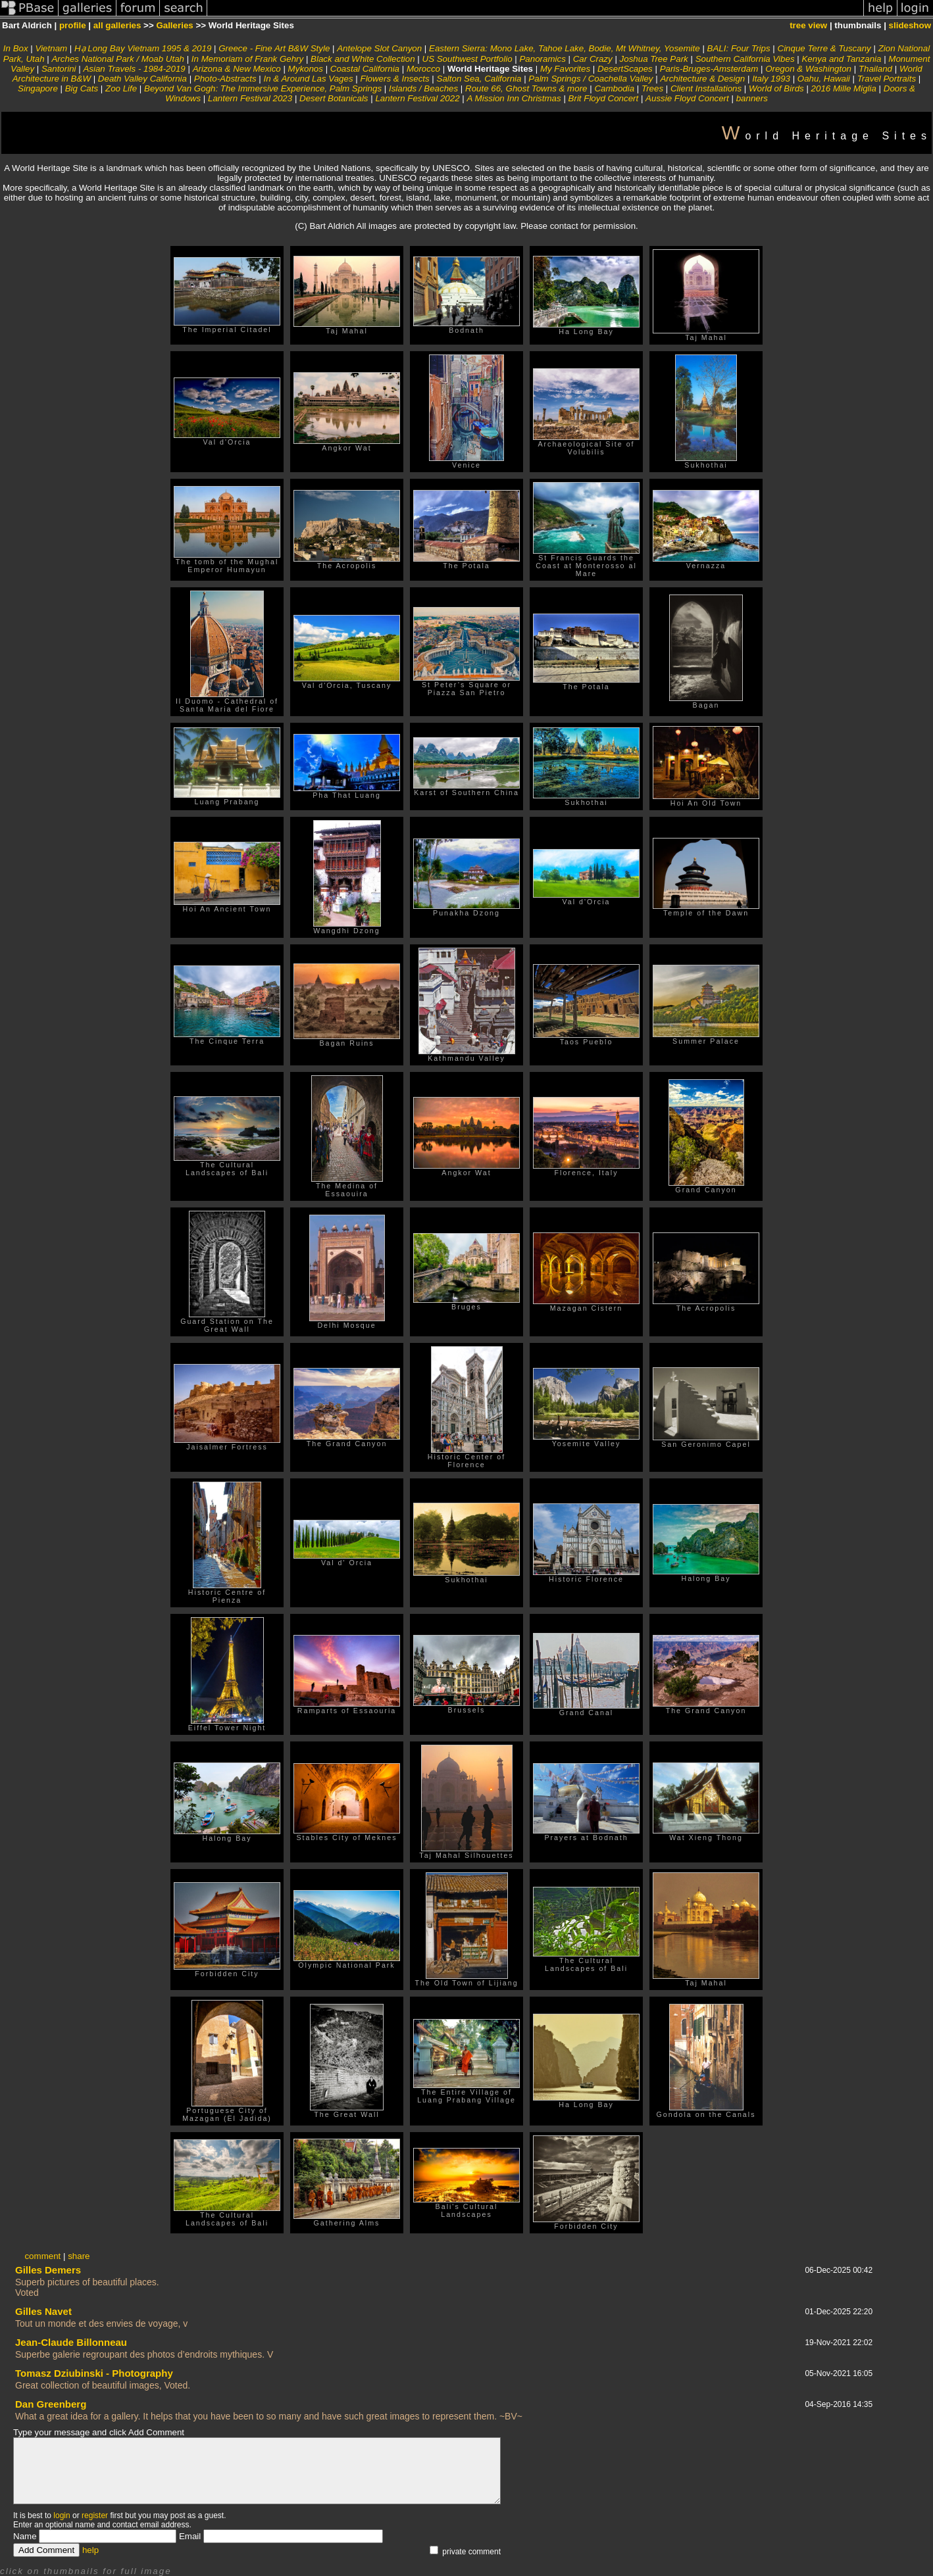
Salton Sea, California (479, 79)
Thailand (875, 69)
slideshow (910, 25)
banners (752, 98)
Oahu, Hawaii (823, 79)
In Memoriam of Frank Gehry (247, 59)
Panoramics (542, 59)
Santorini (58, 69)
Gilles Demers (48, 2269)
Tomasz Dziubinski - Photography (94, 2373)
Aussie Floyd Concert (687, 98)
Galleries (174, 25)
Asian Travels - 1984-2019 (134, 69)
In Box (15, 48)
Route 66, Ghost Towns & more (526, 88)
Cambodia (615, 88)
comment (42, 2256)
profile (72, 25)
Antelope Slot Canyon (380, 48)
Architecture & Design (702, 79)
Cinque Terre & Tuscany (826, 48)
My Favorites (566, 69)
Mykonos (305, 69)
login (61, 2515)
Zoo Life (121, 88)
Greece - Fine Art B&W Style (274, 48)
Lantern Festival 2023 (251, 98)
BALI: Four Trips (738, 48)
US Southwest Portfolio (467, 59)
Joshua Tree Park (654, 59)
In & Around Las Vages (310, 79)
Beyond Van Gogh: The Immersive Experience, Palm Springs (263, 88)
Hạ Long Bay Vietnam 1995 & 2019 (142, 48)
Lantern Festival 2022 (417, 98)
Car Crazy (593, 59)
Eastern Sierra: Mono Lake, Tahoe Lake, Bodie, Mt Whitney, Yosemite (564, 48)
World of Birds (776, 88)
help (90, 2550)
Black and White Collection (363, 59)
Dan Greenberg (50, 2404)
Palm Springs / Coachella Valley (590, 79)
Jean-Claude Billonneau (71, 2342)
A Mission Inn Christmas (514, 98)
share (78, 2256)
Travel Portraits (888, 79)
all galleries (117, 25)
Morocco (423, 69)
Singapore (38, 88)
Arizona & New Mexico (237, 69)
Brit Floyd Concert (603, 98)
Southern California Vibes (745, 59)
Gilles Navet (43, 2311)
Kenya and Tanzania (842, 59)
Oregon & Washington (808, 69)
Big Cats (81, 88)
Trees (652, 88)
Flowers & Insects (394, 79)
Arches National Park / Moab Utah (117, 59)
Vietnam (53, 48)
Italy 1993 (772, 79)
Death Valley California (142, 79)
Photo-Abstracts (225, 79)
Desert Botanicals (333, 98)
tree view (808, 25)
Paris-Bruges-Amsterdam (709, 69)
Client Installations (706, 88)
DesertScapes (626, 69)
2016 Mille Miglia (843, 88)
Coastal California (366, 69)
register (95, 2515)
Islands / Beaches (423, 88)
